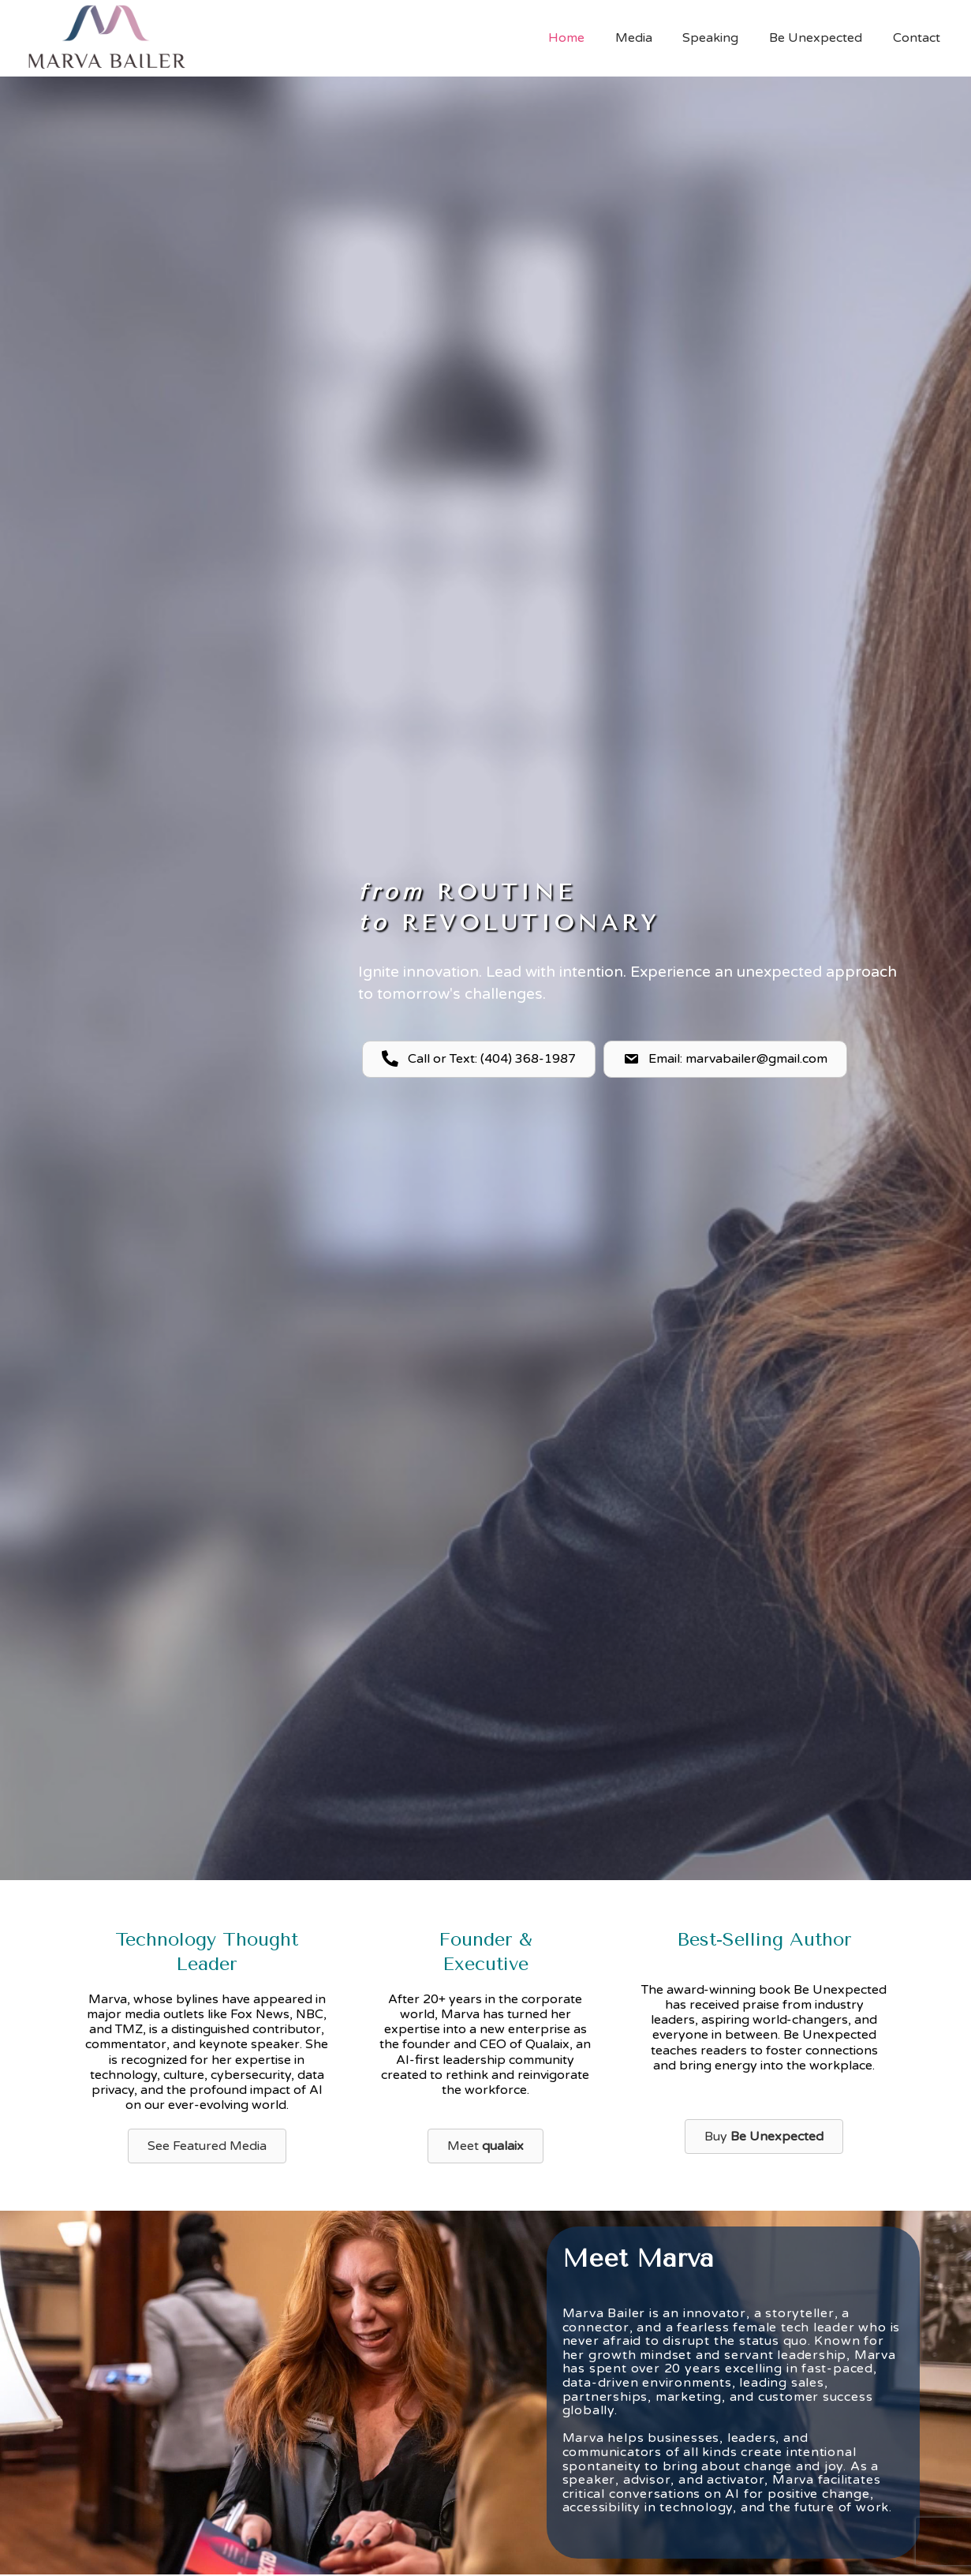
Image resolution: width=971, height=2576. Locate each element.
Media (651, 38)
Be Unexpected (823, 38)
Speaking (724, 38)
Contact (919, 38)
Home (590, 38)
